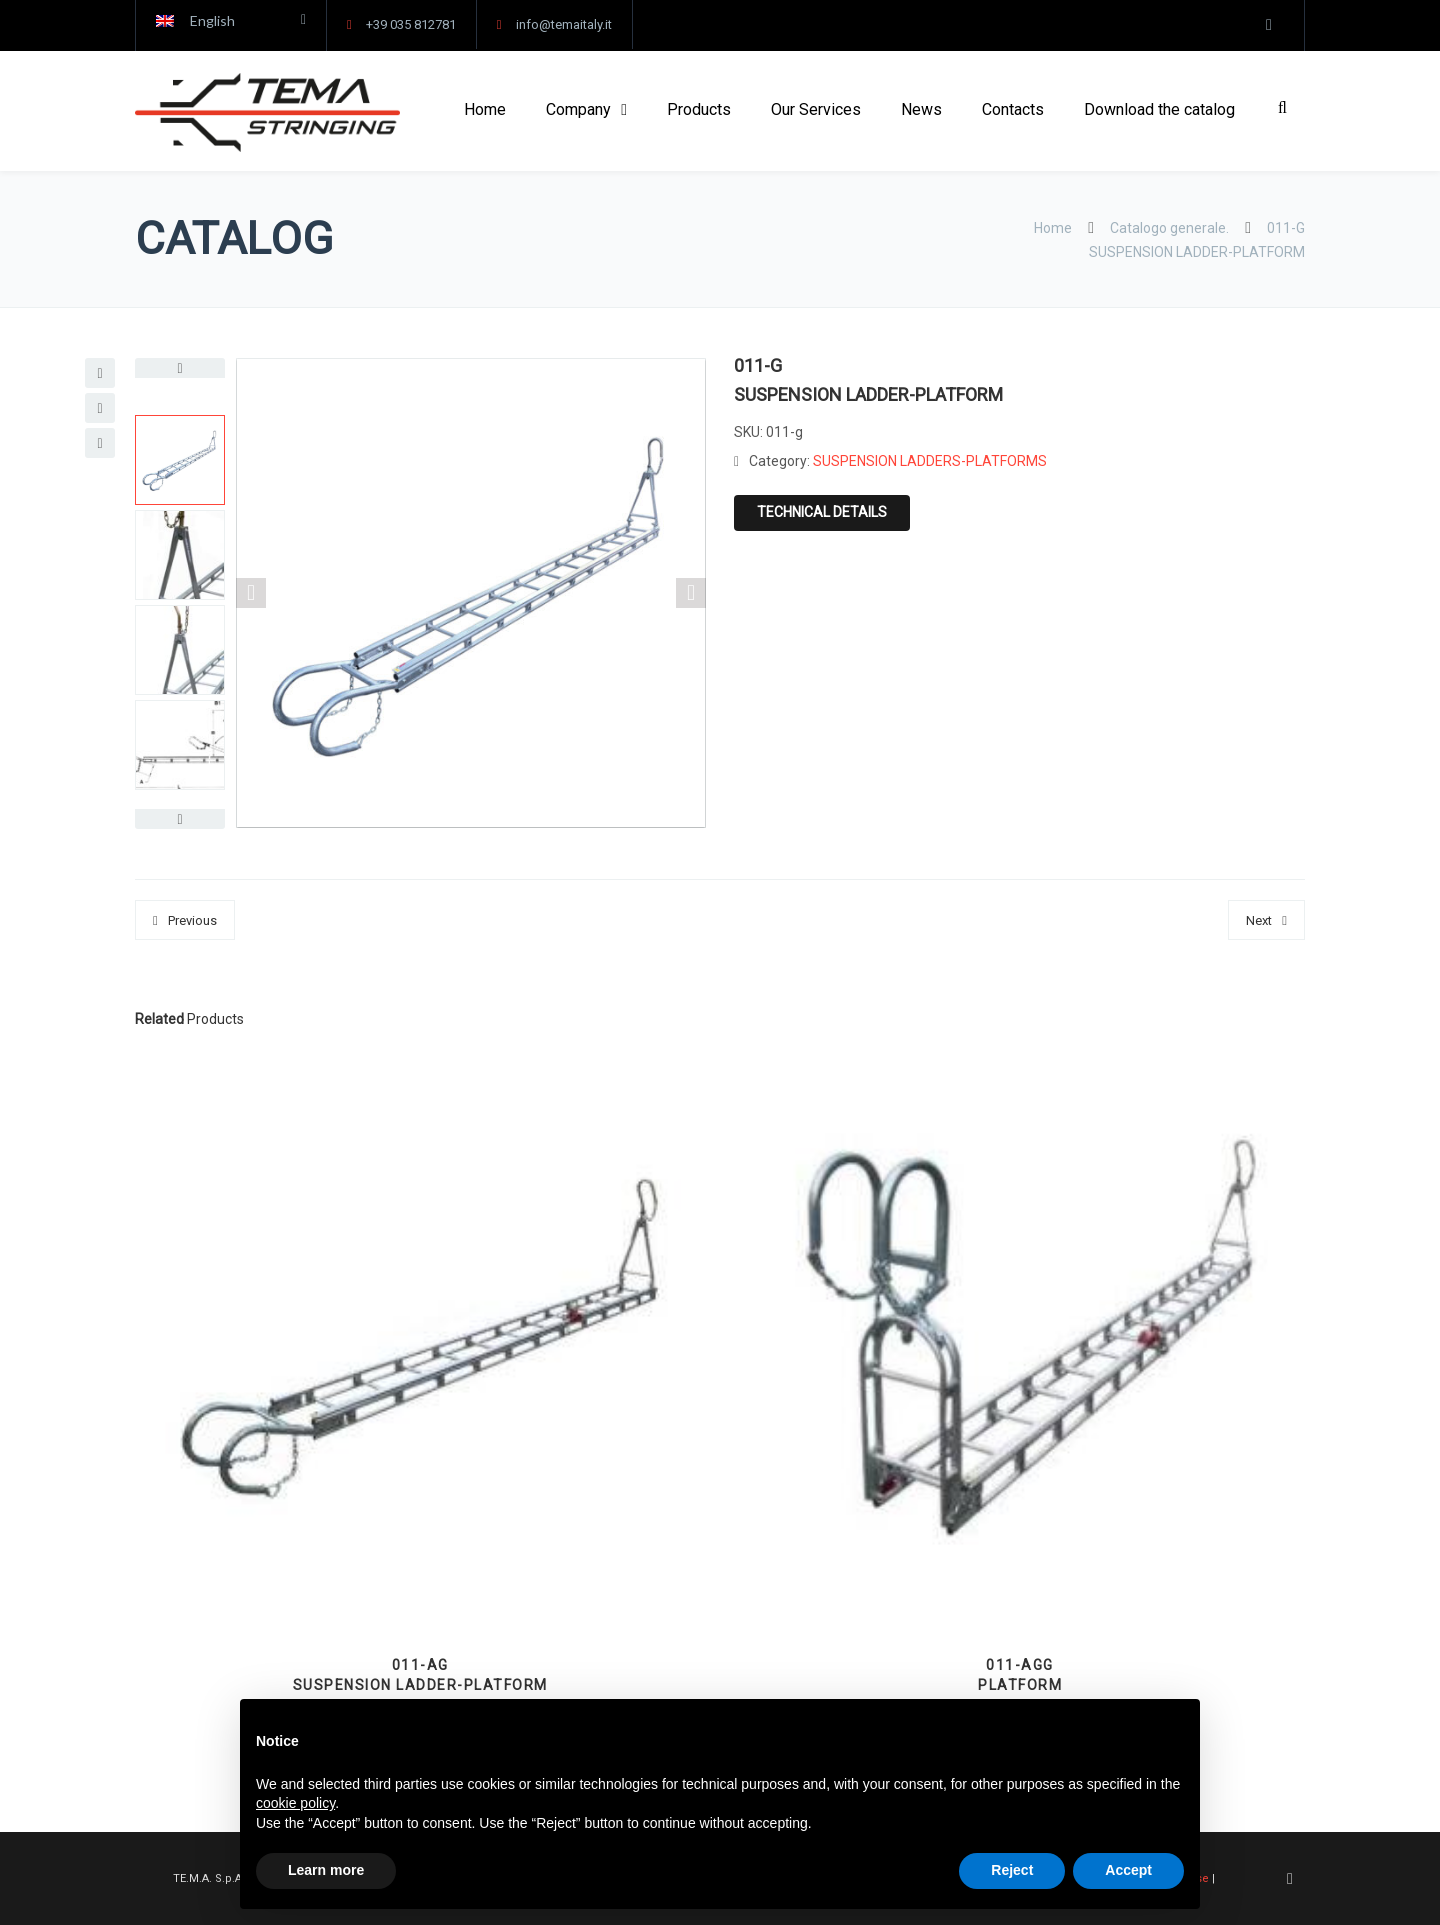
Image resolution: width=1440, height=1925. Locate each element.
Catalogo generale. (1169, 228)
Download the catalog (1159, 109)
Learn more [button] (326, 1870)
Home (485, 109)
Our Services (816, 109)
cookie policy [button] (295, 1803)
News (921, 109)
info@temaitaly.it (564, 24)
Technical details (822, 512)
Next (1259, 920)
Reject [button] (1012, 1870)
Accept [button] (1128, 1870)
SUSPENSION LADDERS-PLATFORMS (930, 461)
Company (578, 109)
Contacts (1013, 109)
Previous (192, 920)
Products (699, 109)
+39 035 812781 (411, 24)
